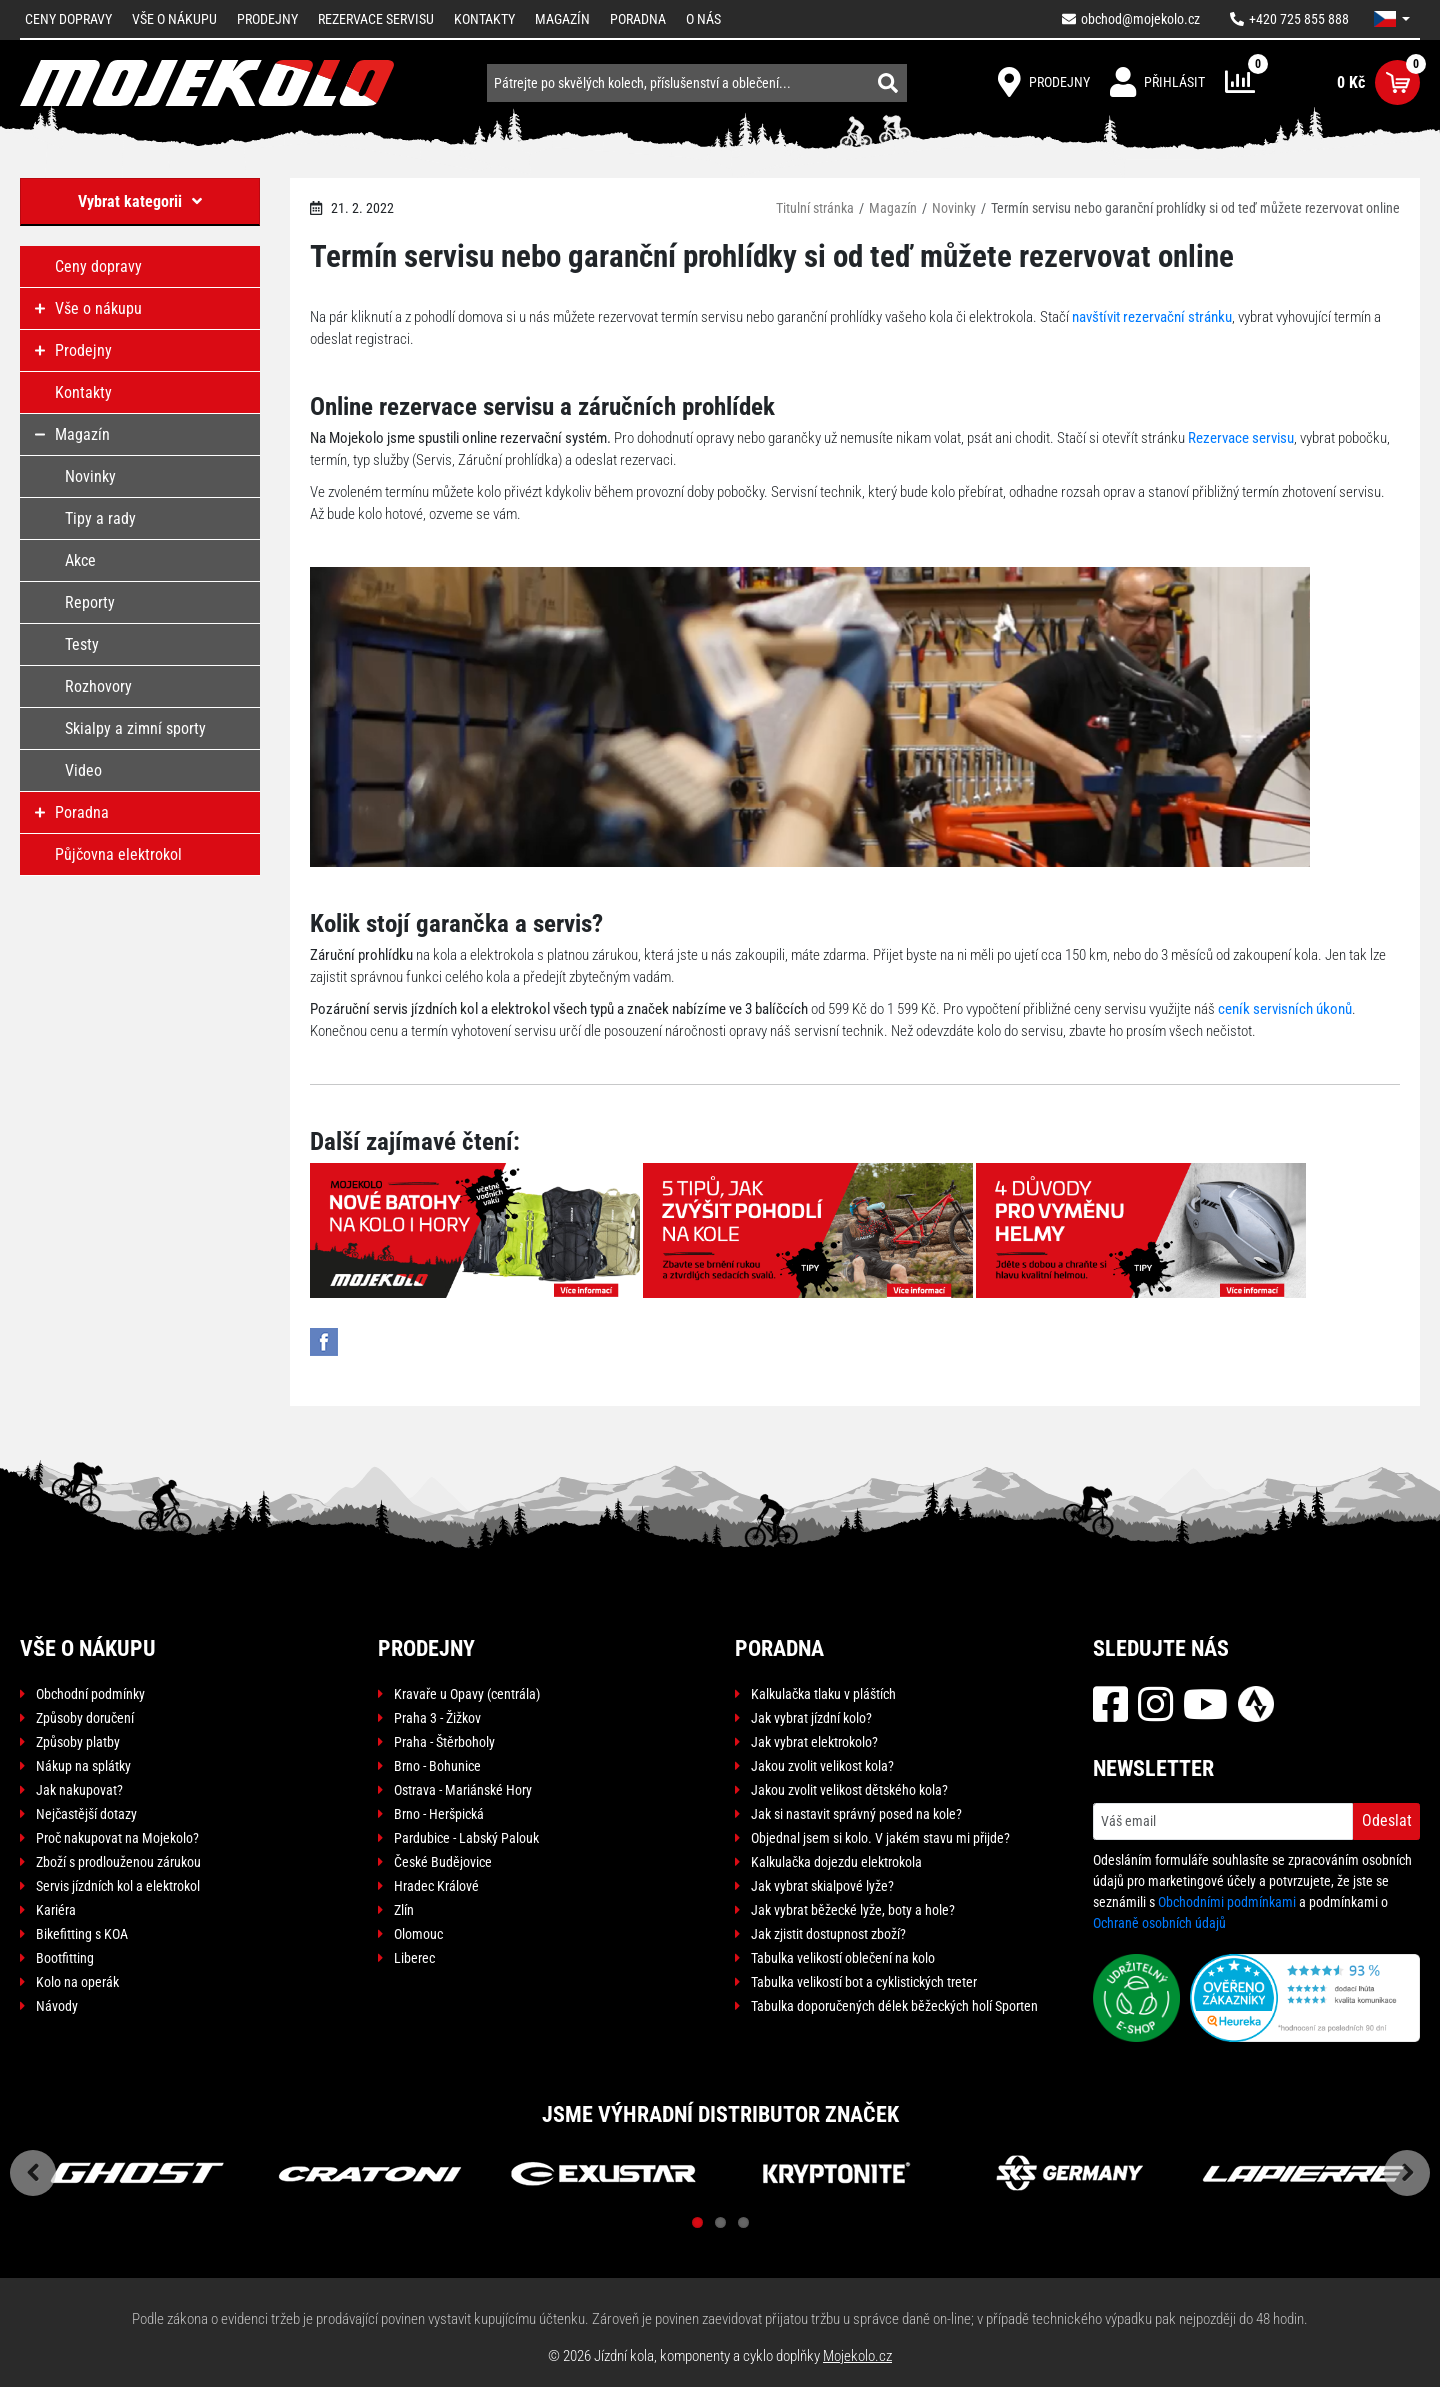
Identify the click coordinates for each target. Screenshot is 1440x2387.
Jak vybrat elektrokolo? (814, 1742)
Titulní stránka (815, 208)
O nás (703, 19)
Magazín (562, 19)
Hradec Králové (436, 1886)
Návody (57, 2006)
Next (1407, 2173)
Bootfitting (65, 1958)
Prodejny (267, 19)
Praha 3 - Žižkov (437, 1718)
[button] (1392, 19)
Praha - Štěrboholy (444, 1742)
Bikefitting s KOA (82, 1934)
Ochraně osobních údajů (1159, 1923)
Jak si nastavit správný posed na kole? (856, 1814)
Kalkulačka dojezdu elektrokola (836, 1862)
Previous (33, 2173)
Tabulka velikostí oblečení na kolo (843, 1958)
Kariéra (56, 1910)
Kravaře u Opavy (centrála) (467, 1694)
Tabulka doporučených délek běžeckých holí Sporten (894, 2006)
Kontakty (484, 19)
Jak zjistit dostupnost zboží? (828, 1934)
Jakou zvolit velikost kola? (822, 1766)
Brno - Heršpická (439, 1814)
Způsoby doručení (85, 1718)
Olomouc (418, 1934)
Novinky (954, 208)
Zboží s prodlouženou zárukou (118, 1862)
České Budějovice (443, 1862)
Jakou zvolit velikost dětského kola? (849, 1790)
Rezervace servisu (376, 19)
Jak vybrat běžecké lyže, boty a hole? (853, 1910)
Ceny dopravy (68, 19)
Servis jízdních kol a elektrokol (118, 1886)
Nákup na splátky (83, 1766)
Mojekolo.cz (857, 2356)
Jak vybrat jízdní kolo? (811, 1718)
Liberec (414, 1958)
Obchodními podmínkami (1227, 1902)
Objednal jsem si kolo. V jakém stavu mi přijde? (880, 1838)
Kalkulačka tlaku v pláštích (823, 1694)
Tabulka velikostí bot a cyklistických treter (864, 1982)
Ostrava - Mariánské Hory (463, 1790)
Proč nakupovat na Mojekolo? (117, 1838)
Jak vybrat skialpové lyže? (822, 1886)
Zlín (404, 1910)
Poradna (638, 19)
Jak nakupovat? (79, 1790)
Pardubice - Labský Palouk (466, 1838)
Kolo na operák (77, 1982)
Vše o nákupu (174, 19)
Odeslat (1387, 1820)
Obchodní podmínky (90, 1694)
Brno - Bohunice (437, 1766)
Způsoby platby (78, 1742)
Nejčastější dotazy (86, 1814)
